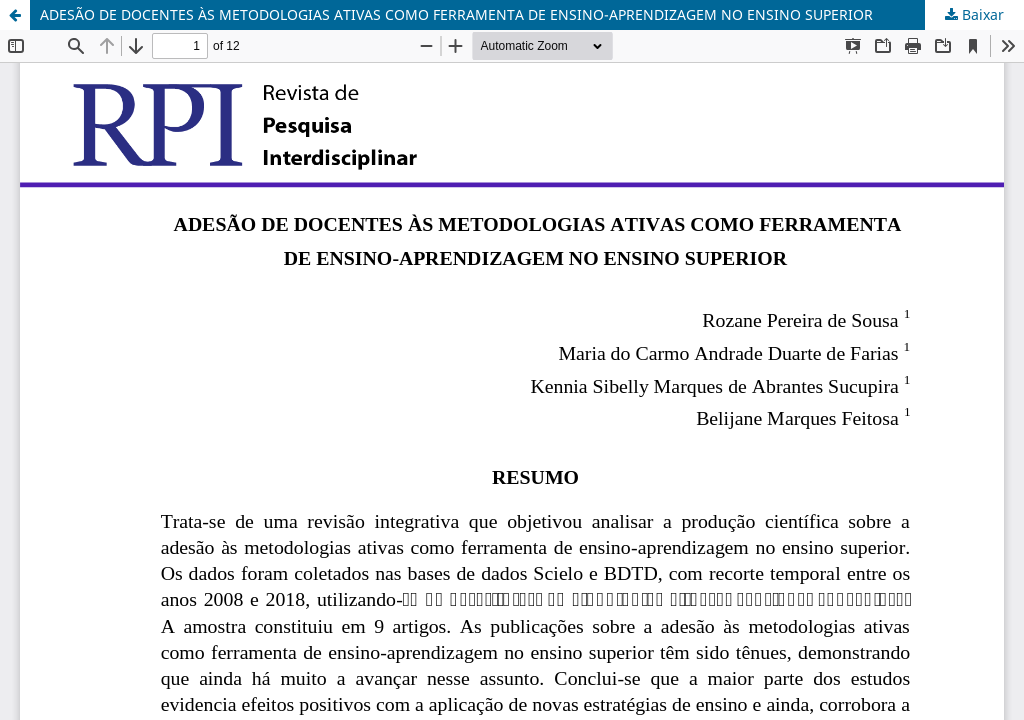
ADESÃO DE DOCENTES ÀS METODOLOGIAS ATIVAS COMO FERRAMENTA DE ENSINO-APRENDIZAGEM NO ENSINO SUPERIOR (456, 14)
